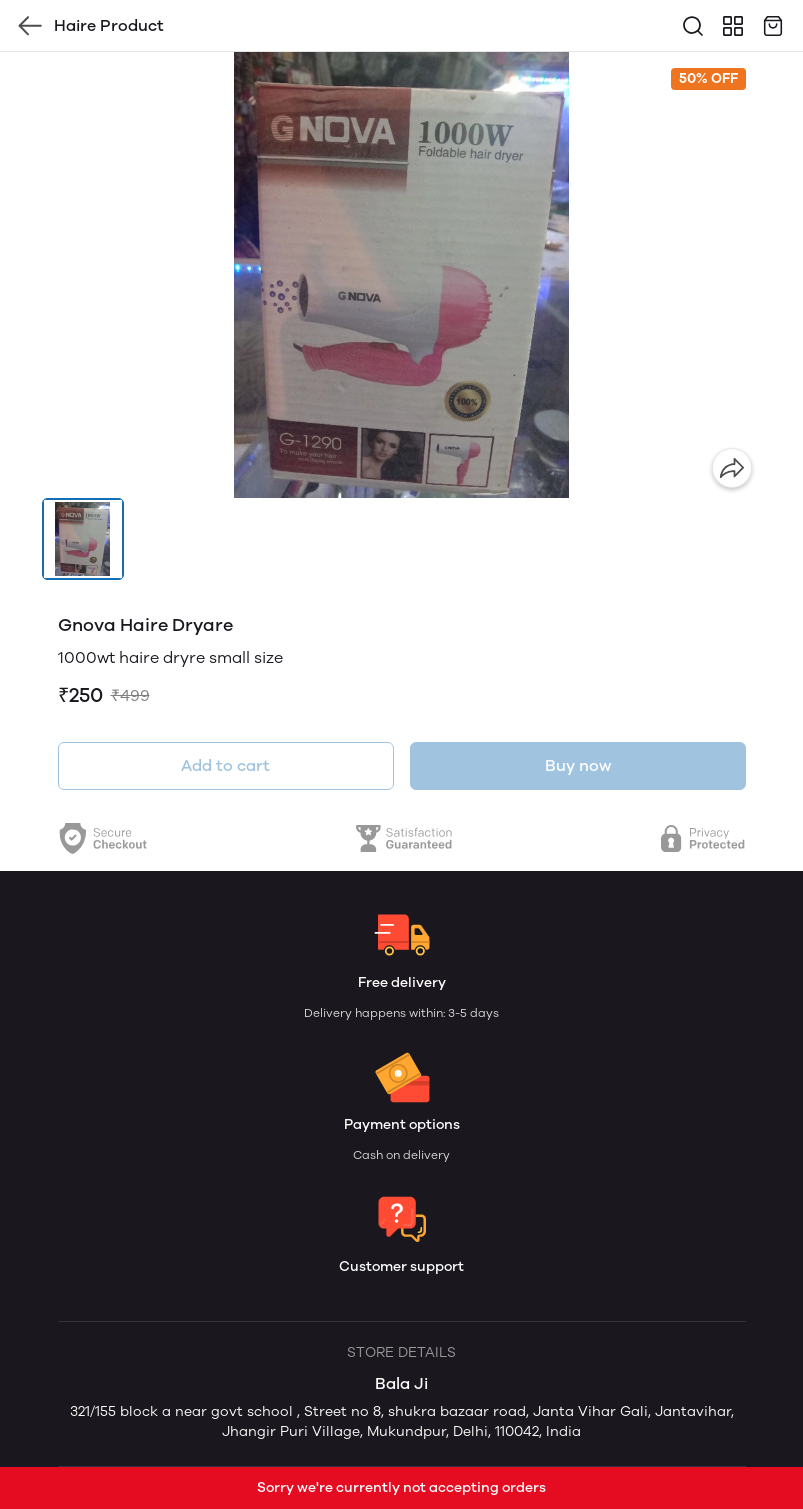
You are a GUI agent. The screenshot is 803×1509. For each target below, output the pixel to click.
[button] (83, 539)
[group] (402, 275)
